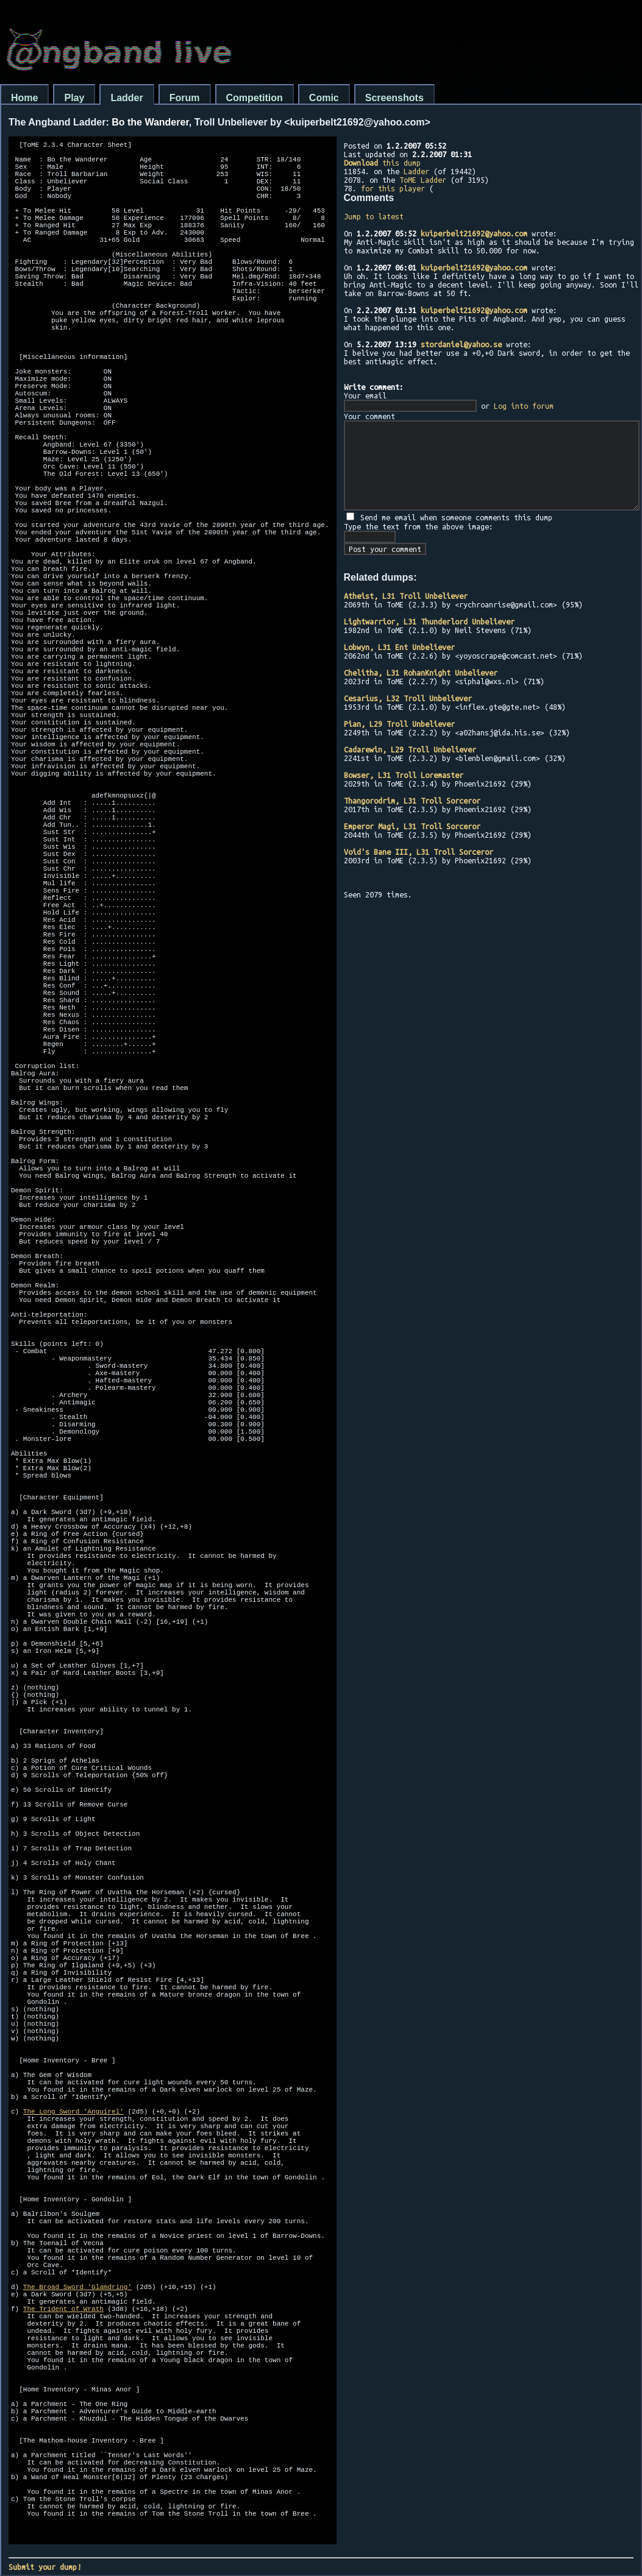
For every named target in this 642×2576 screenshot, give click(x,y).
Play (74, 98)
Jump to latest (374, 216)
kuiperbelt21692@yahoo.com (474, 233)
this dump (382, 162)
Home (24, 98)
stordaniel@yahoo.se (461, 344)
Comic (324, 98)
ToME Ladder (422, 179)
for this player (393, 188)
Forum (184, 98)
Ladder (126, 98)
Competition (254, 98)
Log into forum (524, 406)
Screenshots (394, 98)
